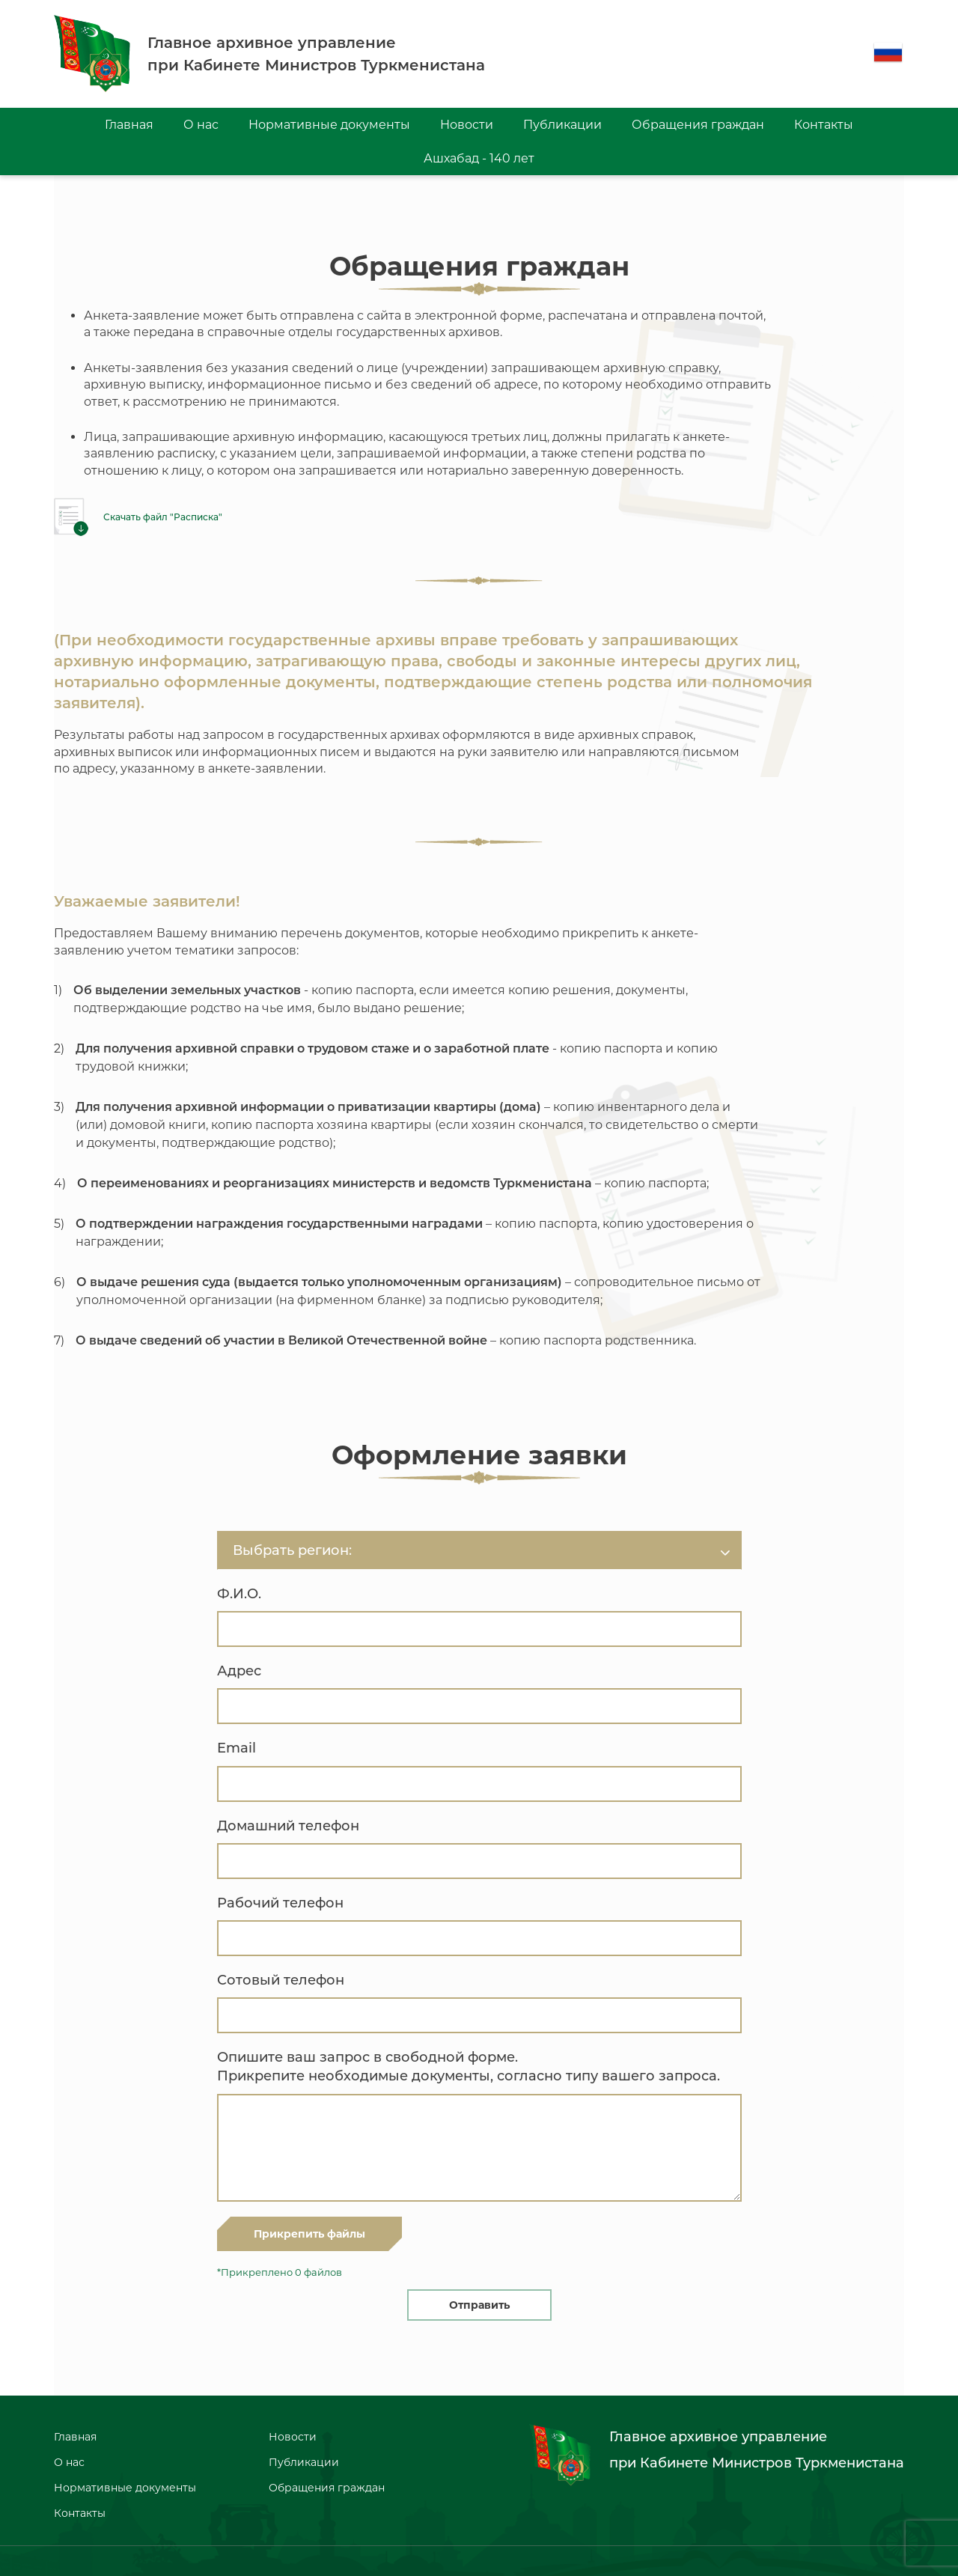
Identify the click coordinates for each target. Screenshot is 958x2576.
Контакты (823, 125)
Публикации (562, 125)
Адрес (239, 1671)
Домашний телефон (288, 1826)
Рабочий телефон (280, 1903)
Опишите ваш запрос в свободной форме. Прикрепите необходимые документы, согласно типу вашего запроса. (468, 2066)
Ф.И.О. (239, 1594)
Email (236, 1748)
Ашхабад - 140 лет (479, 158)
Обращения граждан (698, 125)
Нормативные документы (329, 125)
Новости (466, 125)
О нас (201, 125)
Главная (129, 125)
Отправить (479, 2305)
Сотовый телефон (280, 1980)
